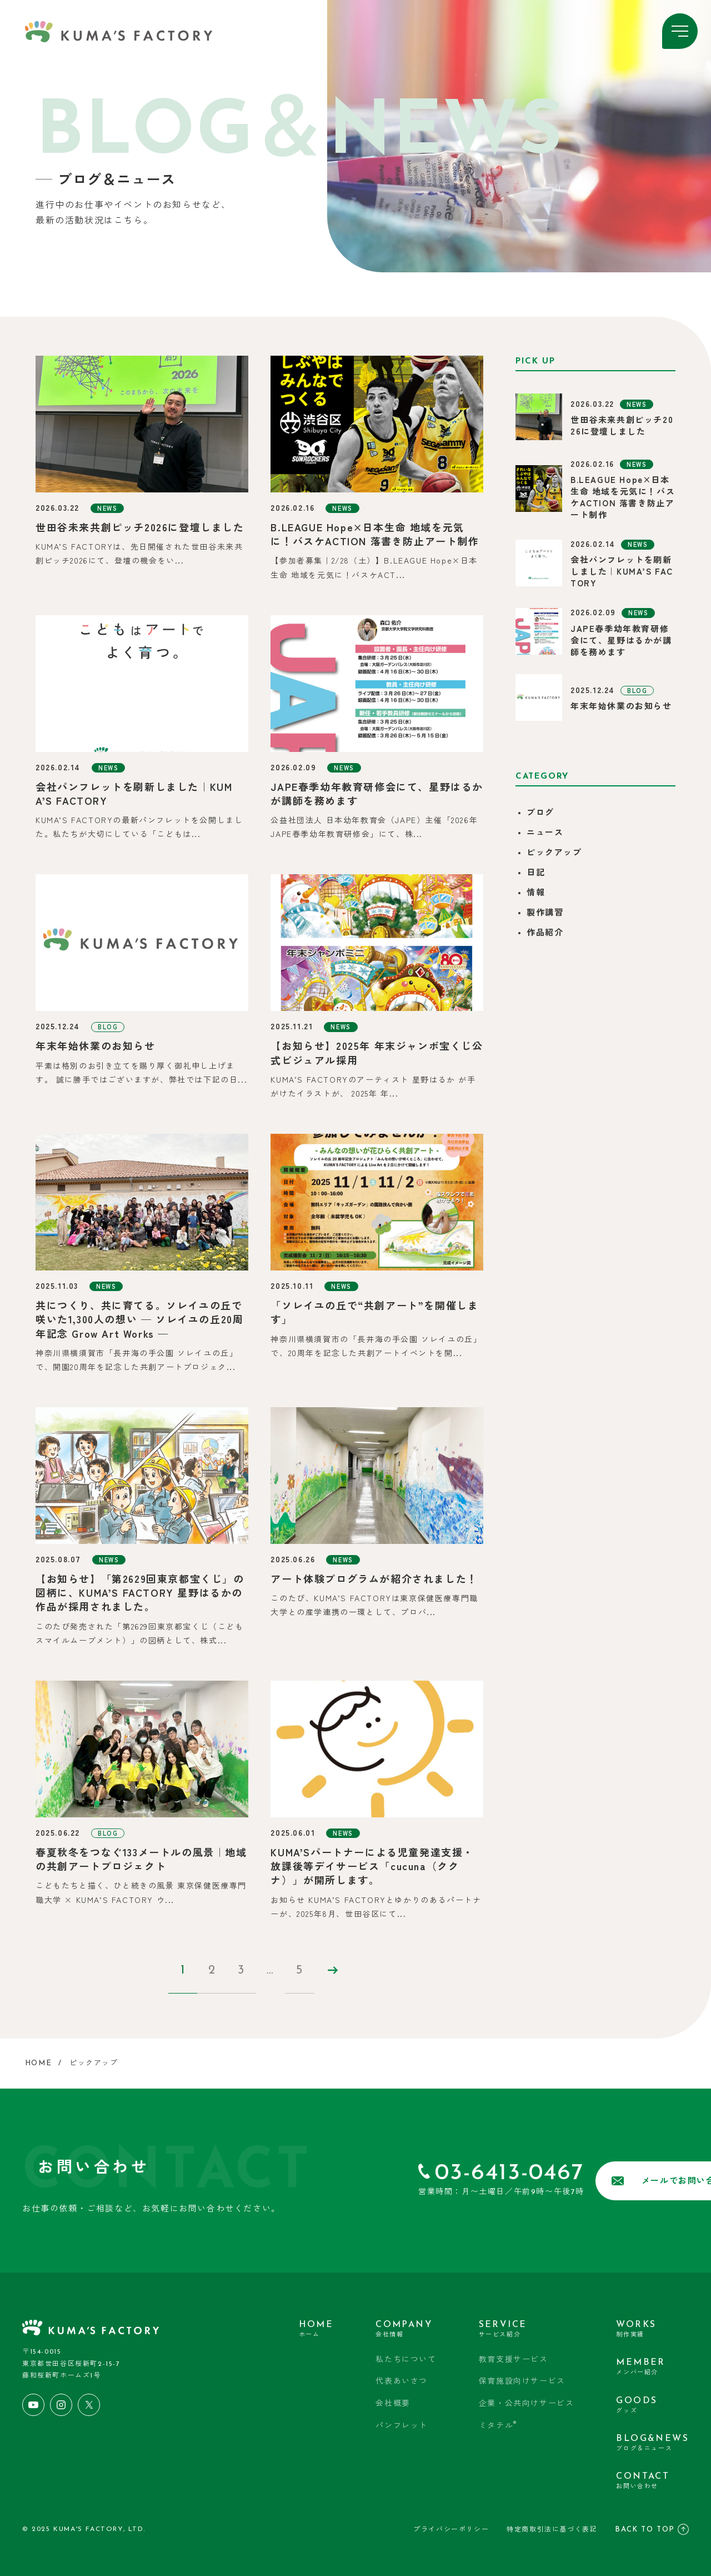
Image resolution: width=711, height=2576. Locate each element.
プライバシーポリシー (451, 2528)
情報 (536, 893)
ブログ (540, 813)
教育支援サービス (513, 2359)
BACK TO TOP (652, 2528)
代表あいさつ (402, 2382)
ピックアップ (554, 853)
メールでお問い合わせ (596, 2181)
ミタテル (498, 2425)
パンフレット (402, 2425)
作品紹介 (545, 933)
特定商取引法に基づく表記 (552, 2528)
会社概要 (393, 2404)
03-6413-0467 (417, 2173)
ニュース (545, 833)
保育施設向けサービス (522, 2382)
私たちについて (406, 2359)
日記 (536, 873)
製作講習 (545, 913)
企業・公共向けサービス (526, 2404)
